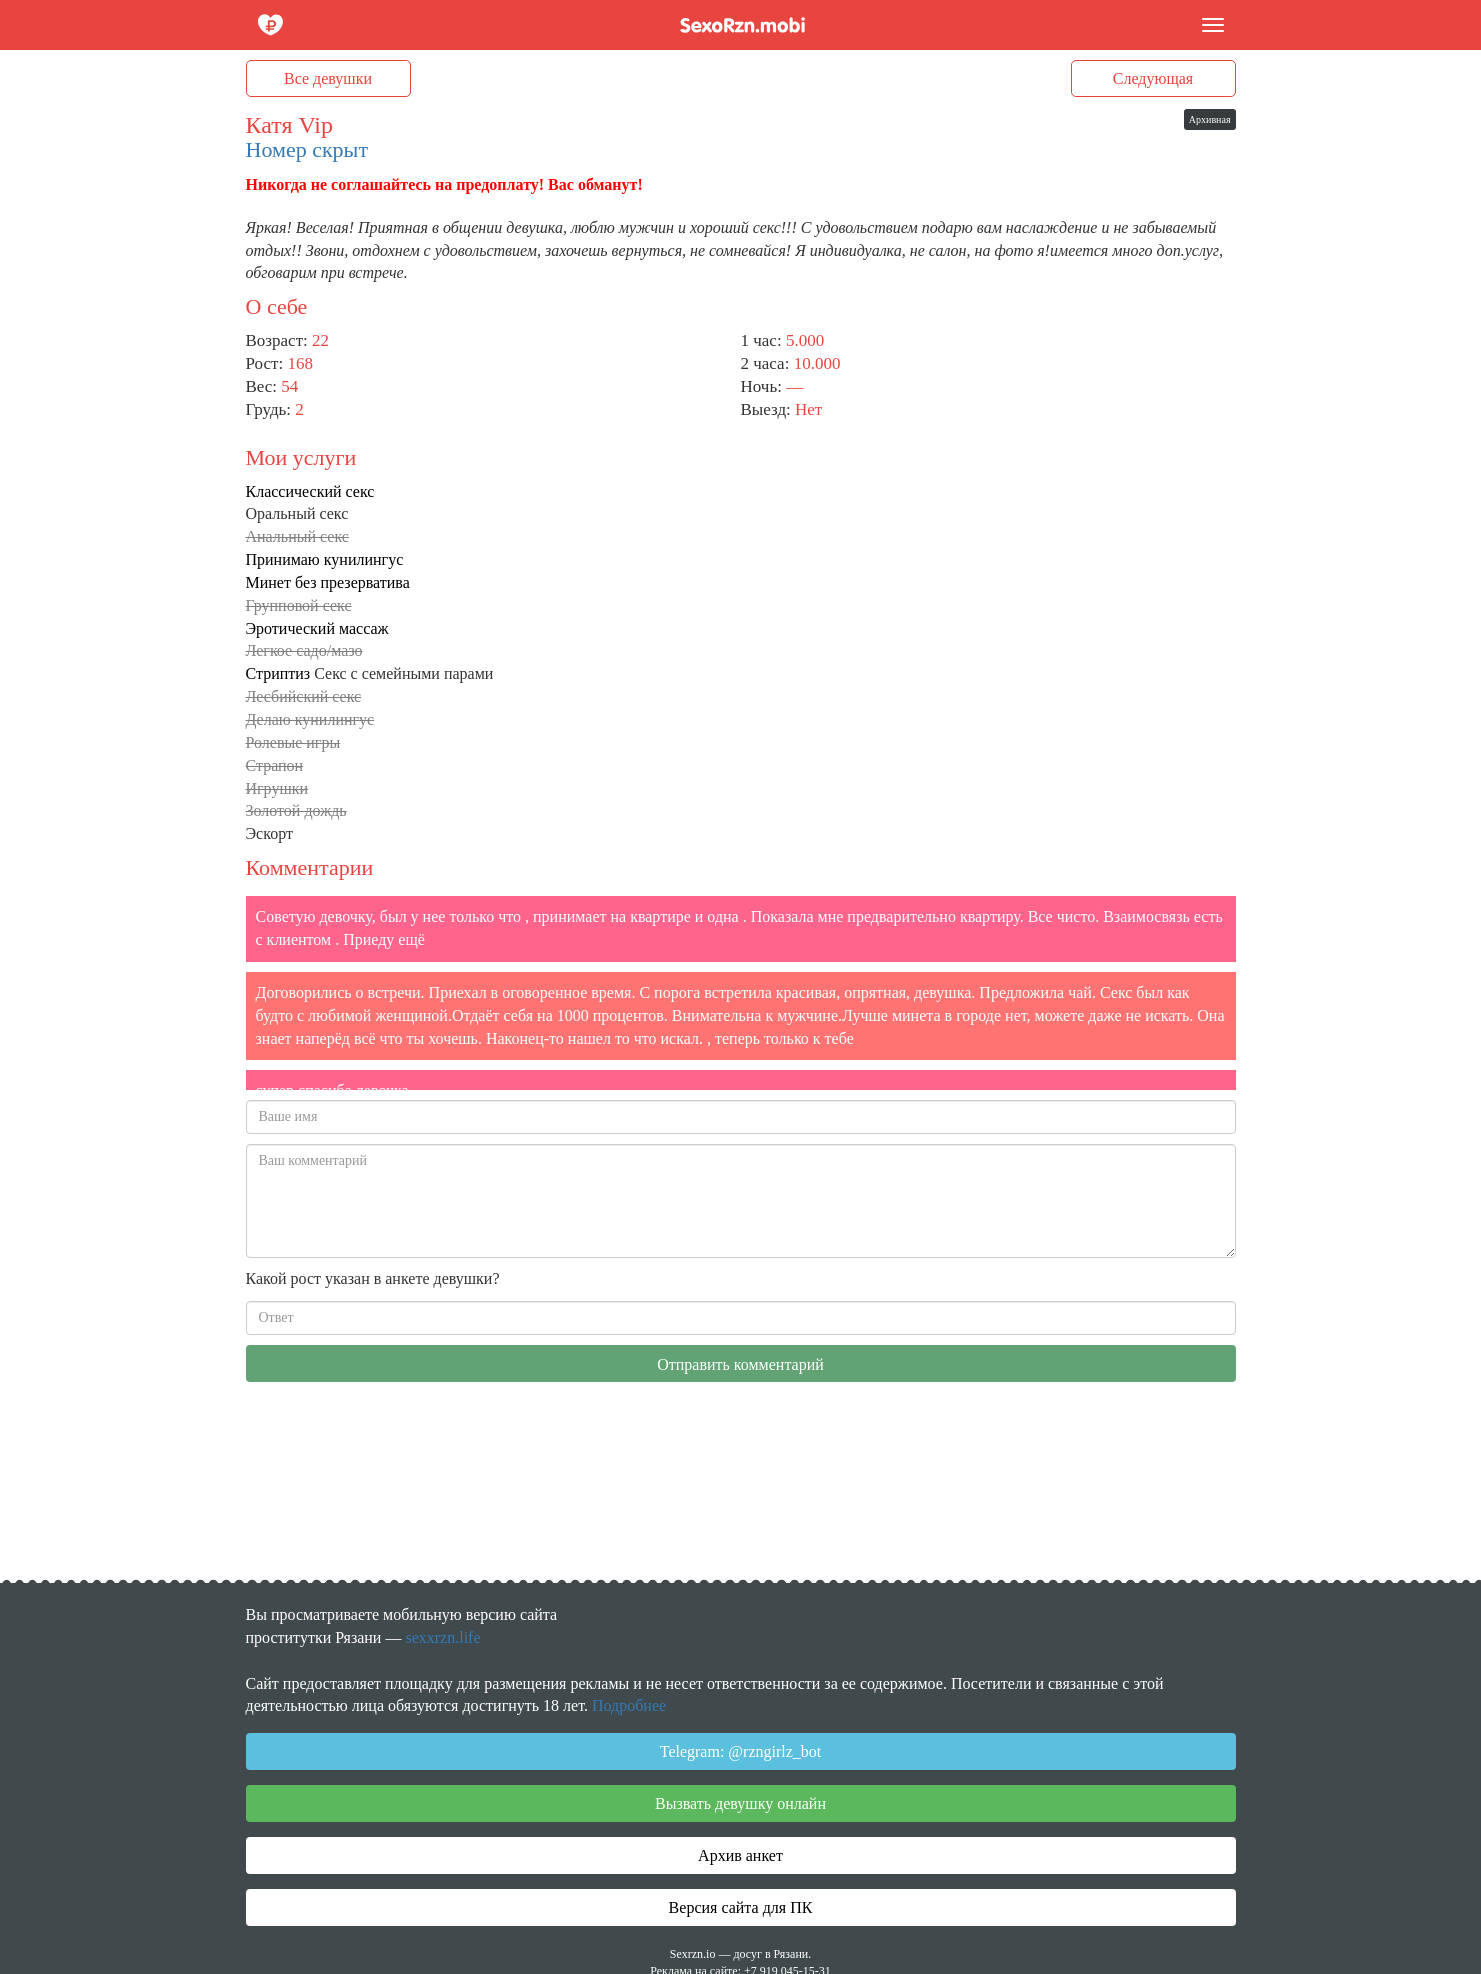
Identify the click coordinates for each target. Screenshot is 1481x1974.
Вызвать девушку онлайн (740, 1803)
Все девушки (328, 78)
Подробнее (629, 1705)
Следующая (1153, 78)
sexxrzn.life (442, 1637)
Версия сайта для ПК (741, 1907)
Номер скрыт (307, 149)
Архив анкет (740, 1855)
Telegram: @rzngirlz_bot (741, 1751)
